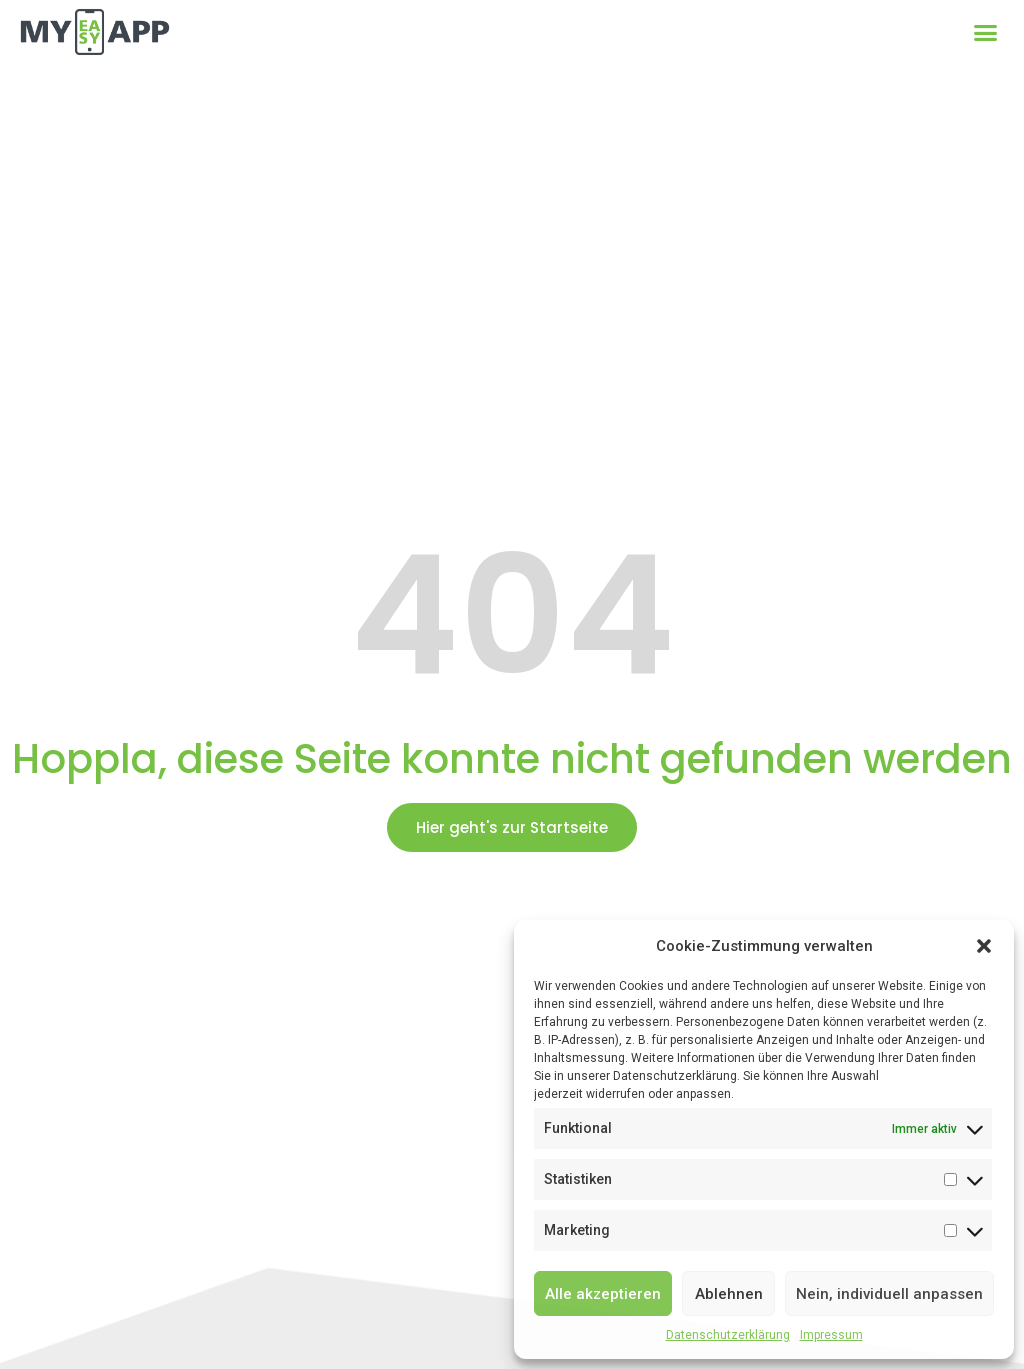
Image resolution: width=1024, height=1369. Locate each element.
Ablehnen (729, 1294)
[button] (984, 946)
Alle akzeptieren (603, 1294)
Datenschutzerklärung (728, 1335)
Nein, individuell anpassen (889, 1294)
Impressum (831, 1335)
